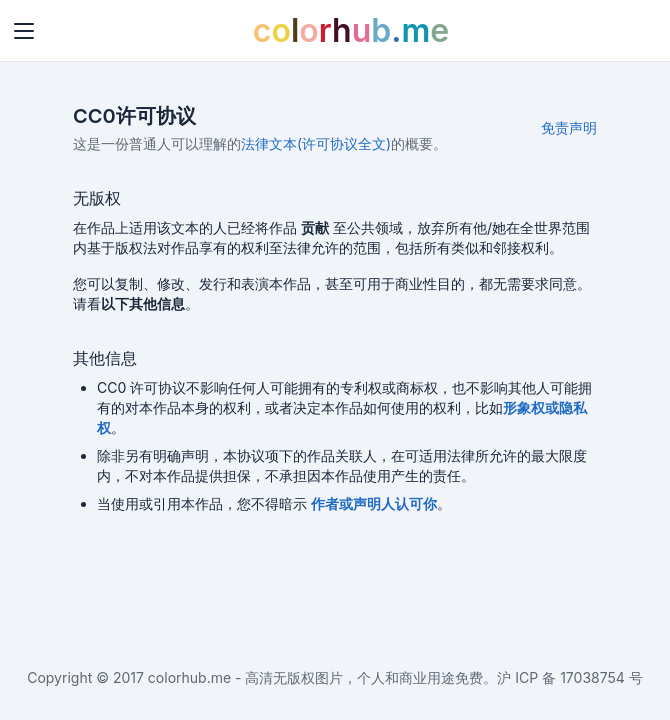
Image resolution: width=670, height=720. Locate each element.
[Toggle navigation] (24, 31)
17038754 (592, 677)
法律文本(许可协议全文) (316, 143)
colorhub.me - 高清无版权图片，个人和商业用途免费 (316, 677)
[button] (374, 503)
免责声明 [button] (569, 127)
